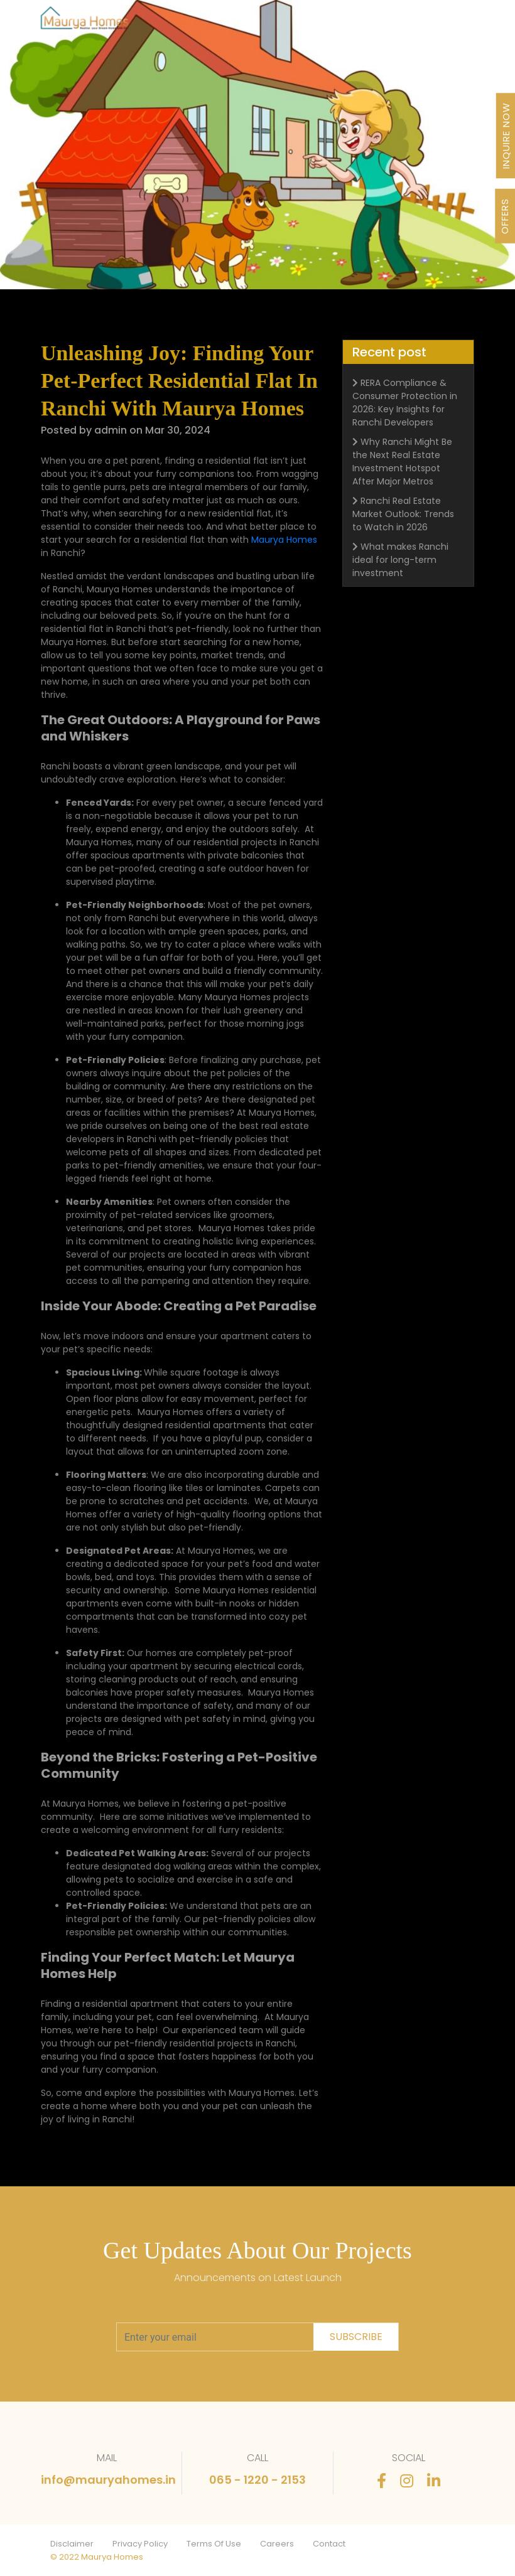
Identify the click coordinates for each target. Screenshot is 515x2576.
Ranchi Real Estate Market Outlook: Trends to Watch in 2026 (403, 516)
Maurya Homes (284, 539)
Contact (329, 2544)
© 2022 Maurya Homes (96, 2557)
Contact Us (428, 21)
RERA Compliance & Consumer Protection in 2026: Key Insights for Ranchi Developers (404, 405)
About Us (235, 21)
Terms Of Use (214, 2544)
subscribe (356, 2336)
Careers (277, 2544)
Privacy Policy (140, 2544)
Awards (276, 21)
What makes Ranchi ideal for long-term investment (400, 562)
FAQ (391, 21)
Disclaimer (72, 2544)
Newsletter (319, 21)
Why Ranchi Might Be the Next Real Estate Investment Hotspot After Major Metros (402, 464)
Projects (138, 21)
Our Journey (186, 21)
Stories (362, 21)
